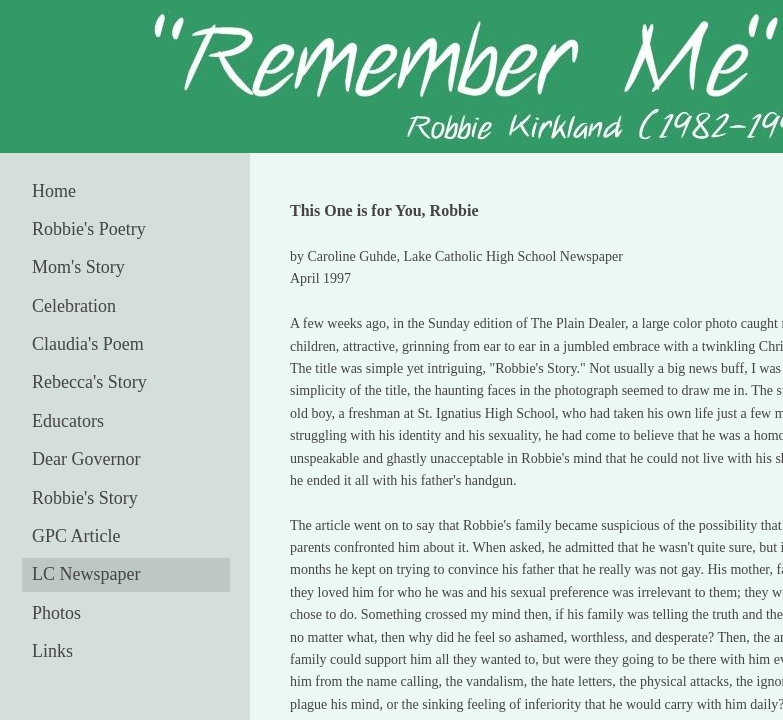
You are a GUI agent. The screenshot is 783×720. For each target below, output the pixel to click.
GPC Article (76, 536)
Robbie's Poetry (89, 229)
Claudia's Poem (88, 344)
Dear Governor (86, 459)
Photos (56, 613)
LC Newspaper (86, 574)
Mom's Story (78, 267)
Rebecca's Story (89, 382)
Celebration (74, 306)
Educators (68, 421)
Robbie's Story (85, 498)
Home (54, 191)
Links (52, 651)
